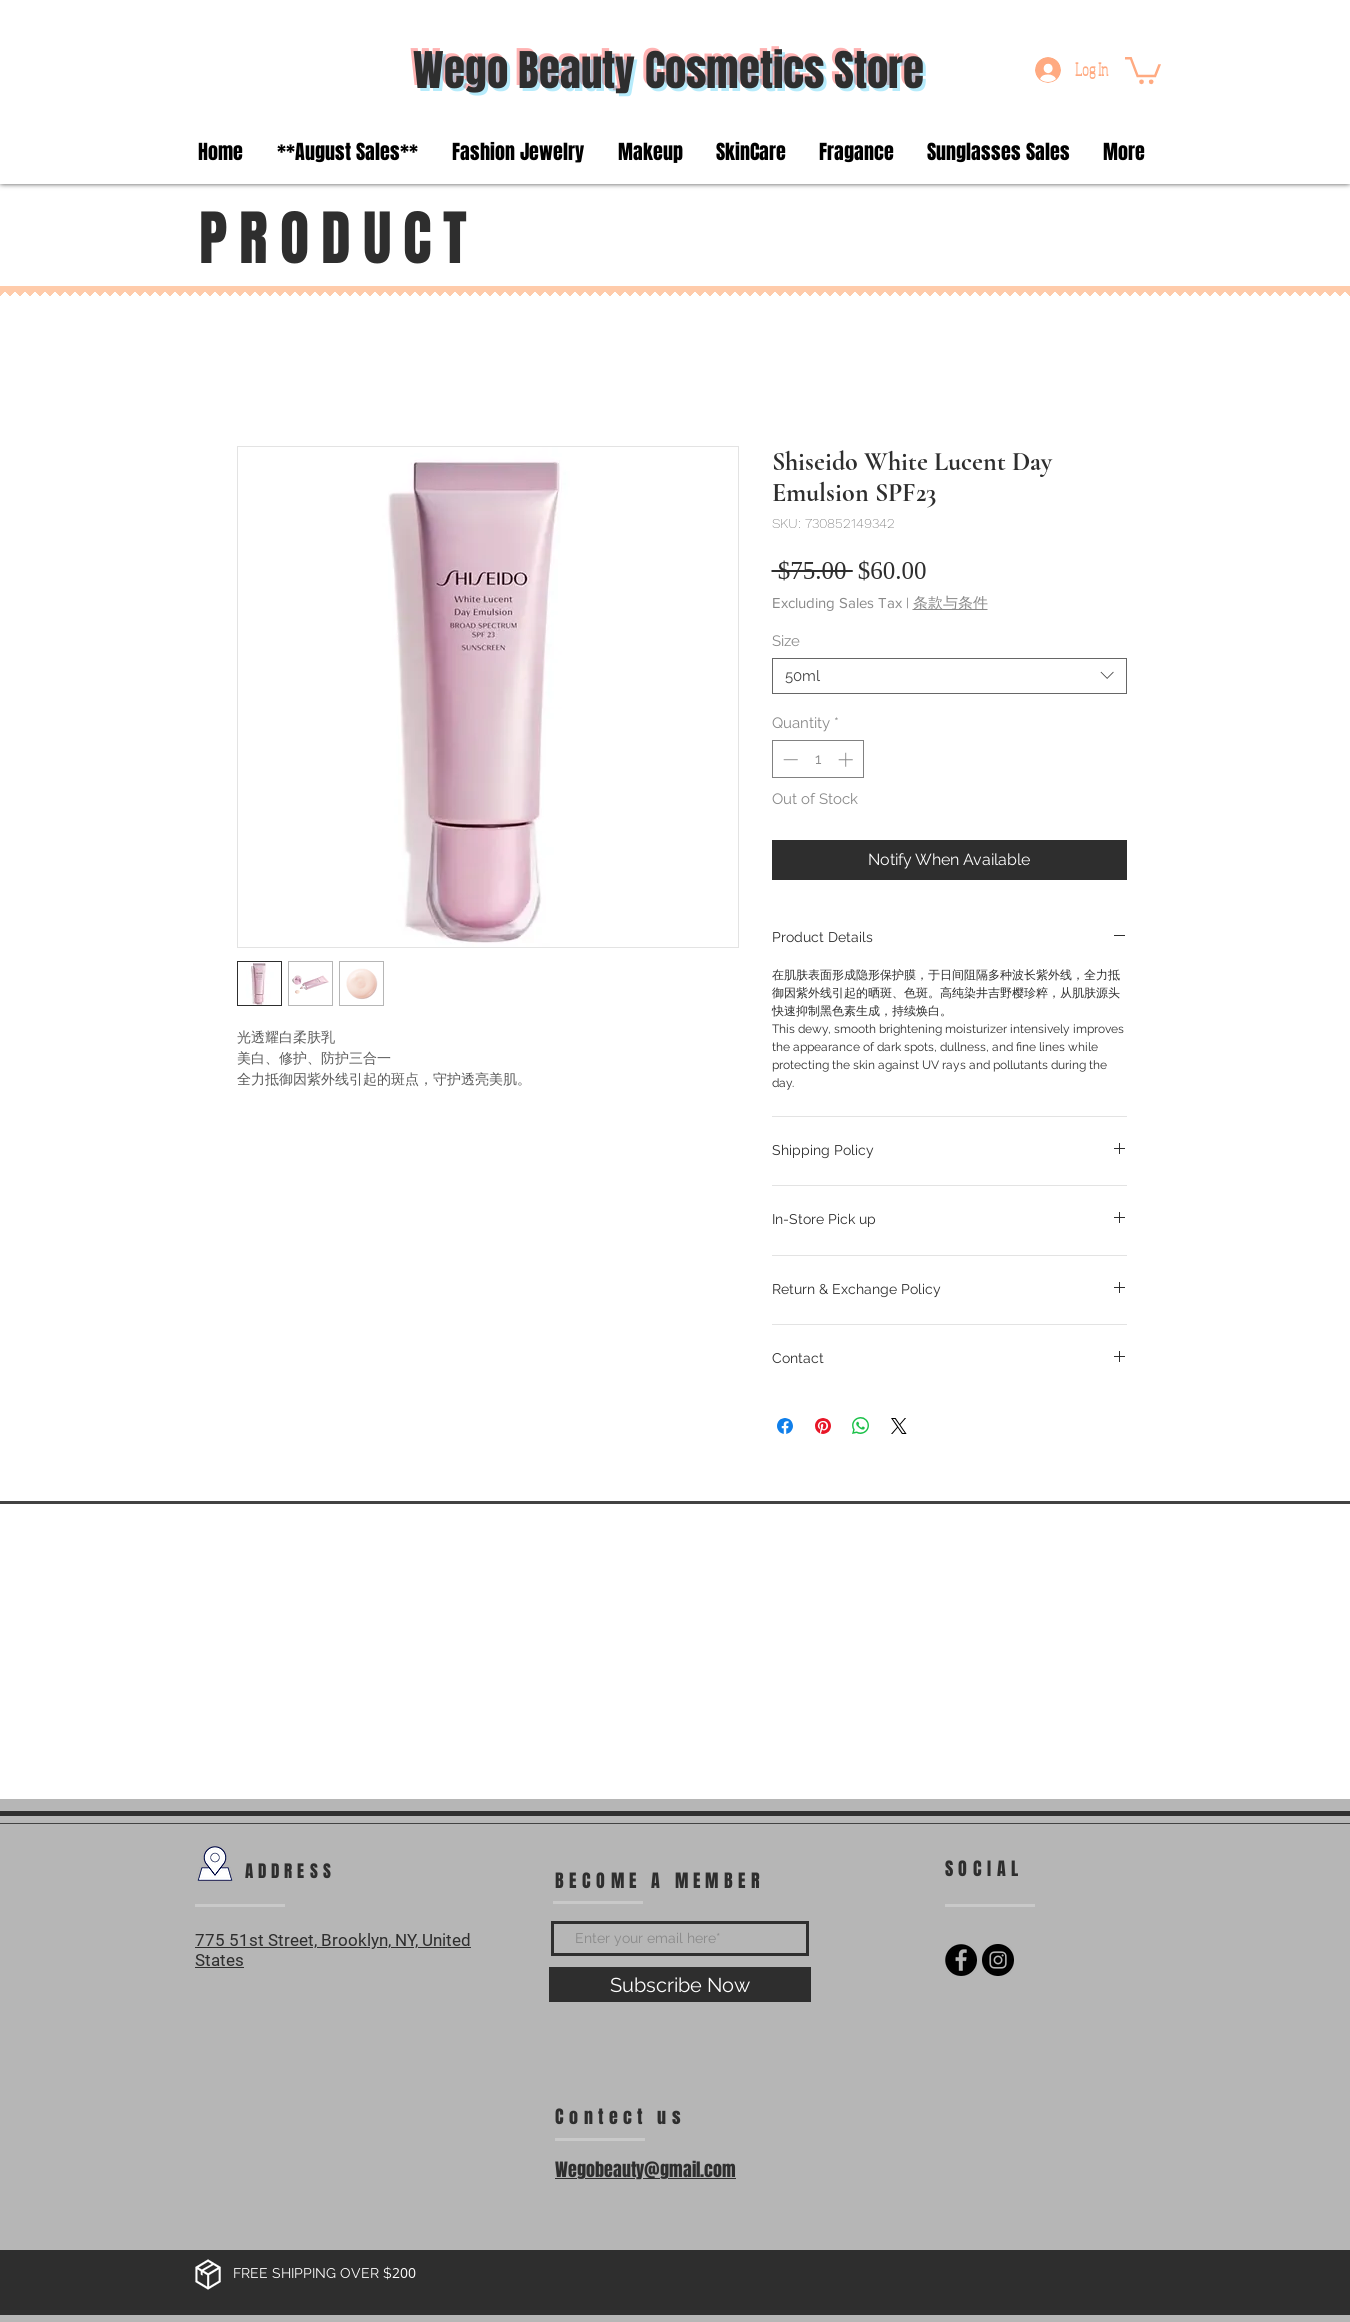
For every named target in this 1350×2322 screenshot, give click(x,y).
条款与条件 (950, 602)
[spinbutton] (817, 759)
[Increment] (847, 759)
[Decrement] (788, 759)
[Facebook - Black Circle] (961, 1960)
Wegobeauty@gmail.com (645, 2170)
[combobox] (949, 676)
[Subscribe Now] (680, 1984)
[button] (1143, 69)
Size (786, 641)
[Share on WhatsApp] (861, 1426)
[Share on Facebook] (785, 1426)
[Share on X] (899, 1426)
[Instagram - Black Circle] (998, 1960)
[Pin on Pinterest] (823, 1426)
